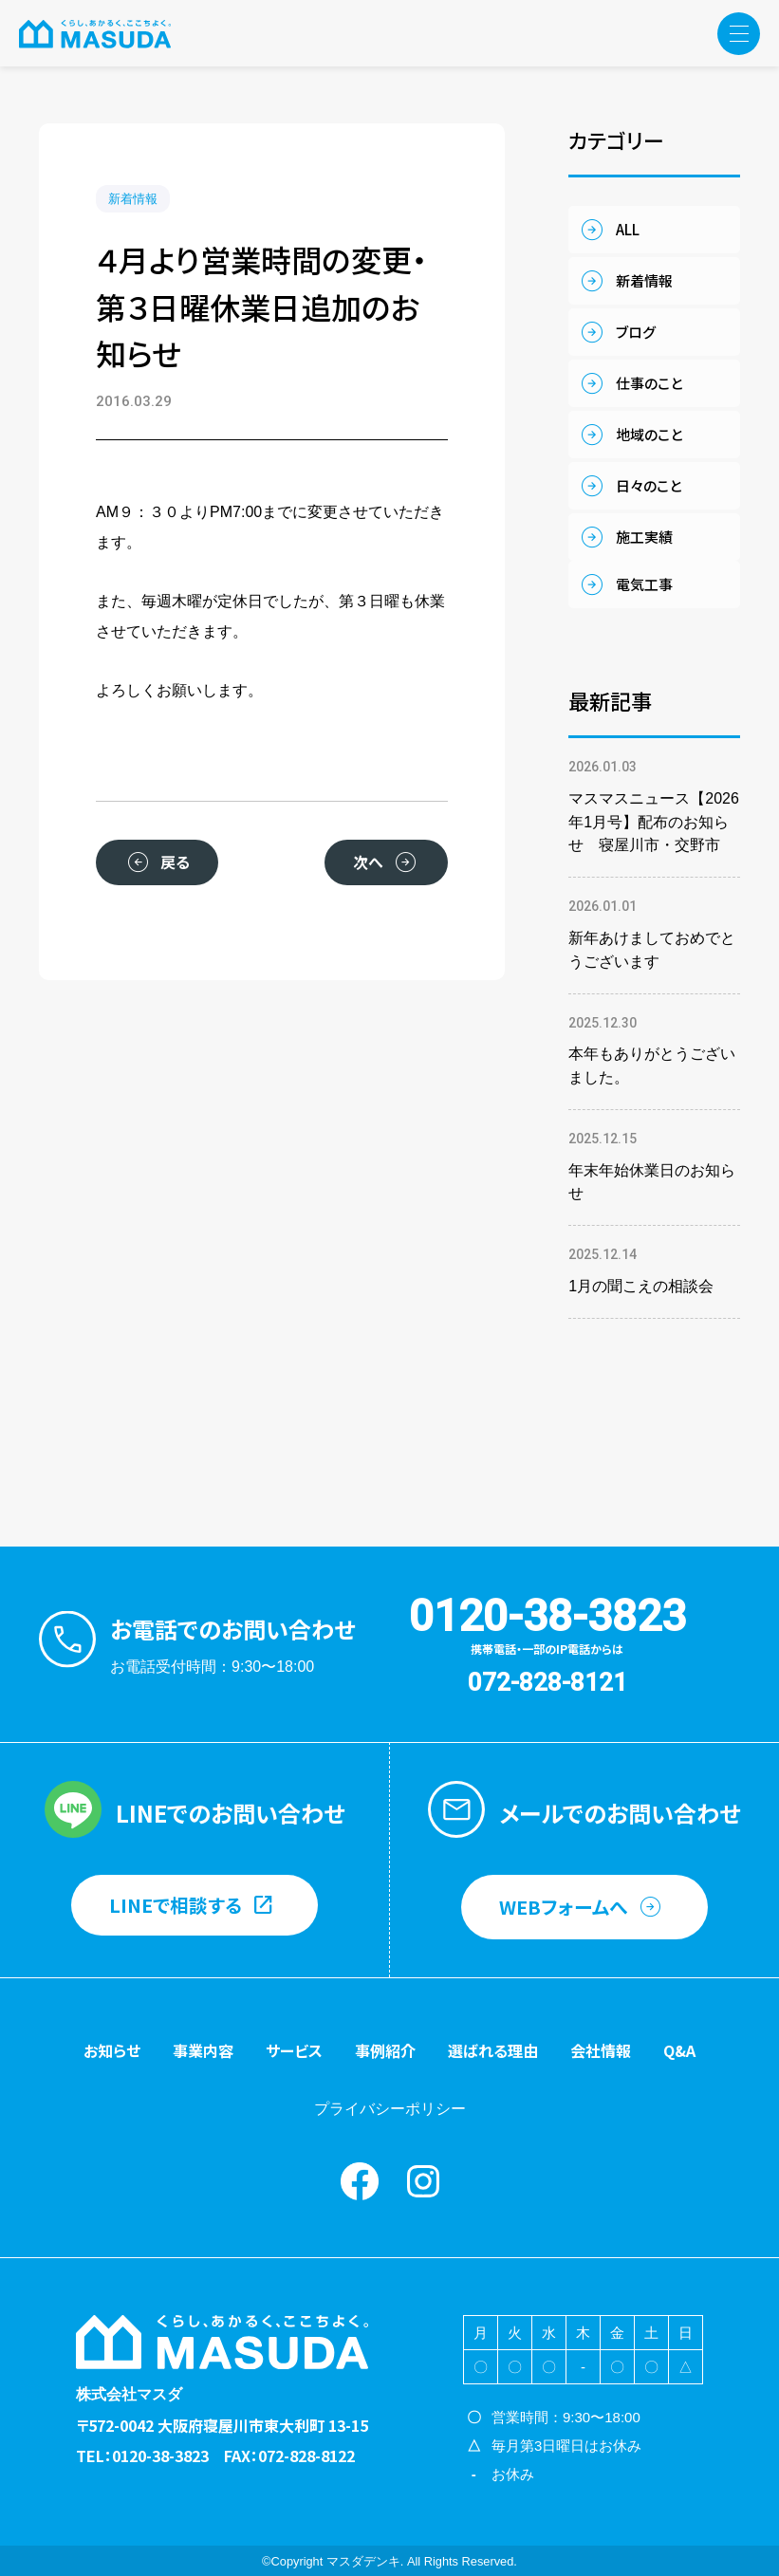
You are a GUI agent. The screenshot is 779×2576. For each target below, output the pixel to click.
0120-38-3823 (547, 1615)
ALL (628, 229)
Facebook (360, 2181)
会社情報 (600, 2050)
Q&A (679, 2050)
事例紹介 (385, 2050)
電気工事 (644, 584)
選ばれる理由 (493, 2050)
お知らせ (111, 2050)
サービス (294, 2050)
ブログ (636, 332)
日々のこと (648, 485)
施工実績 (644, 537)
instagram (423, 2181)
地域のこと (649, 434)
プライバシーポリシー (390, 2109)
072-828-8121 (547, 1682)
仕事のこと (649, 383)
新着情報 (133, 199)
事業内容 (203, 2050)
